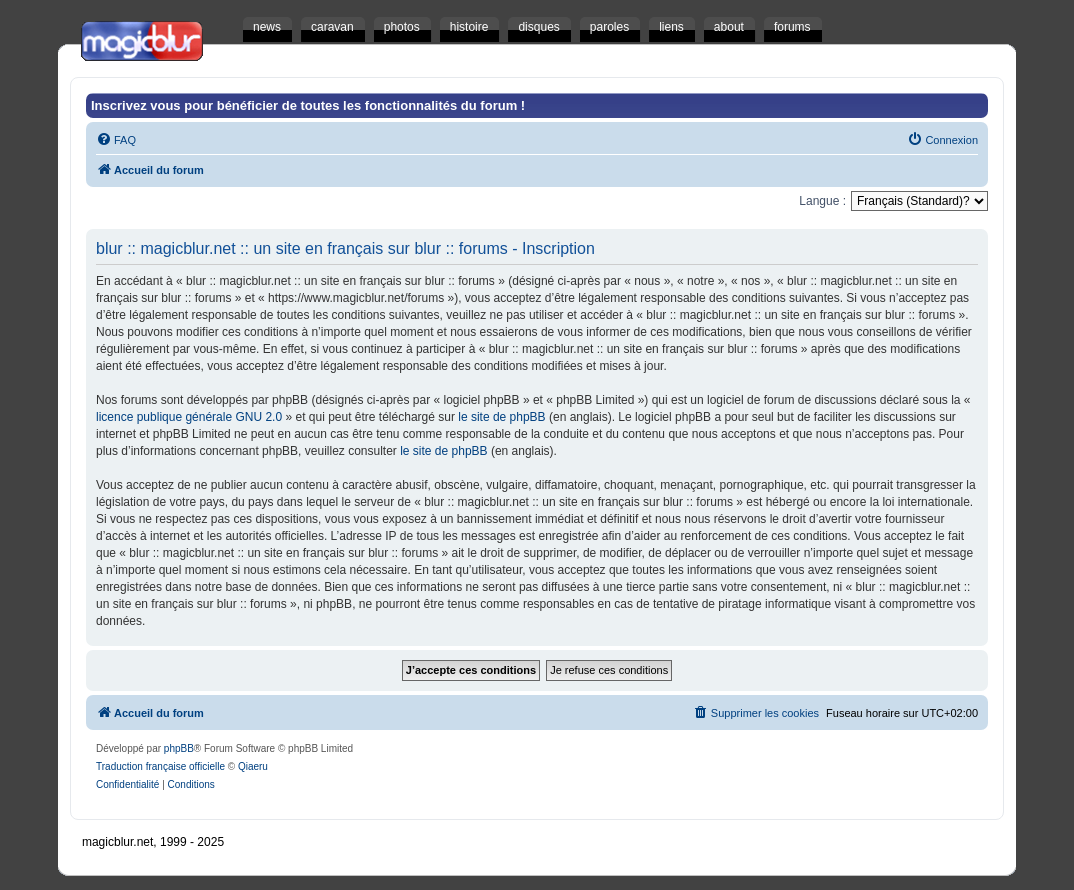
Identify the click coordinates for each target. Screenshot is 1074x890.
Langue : (822, 201)
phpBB (179, 748)
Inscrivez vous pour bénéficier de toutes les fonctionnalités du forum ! (308, 105)
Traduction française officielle (160, 766)
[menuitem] (116, 140)
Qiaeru (253, 766)
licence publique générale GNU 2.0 (189, 417)
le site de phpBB (501, 417)
